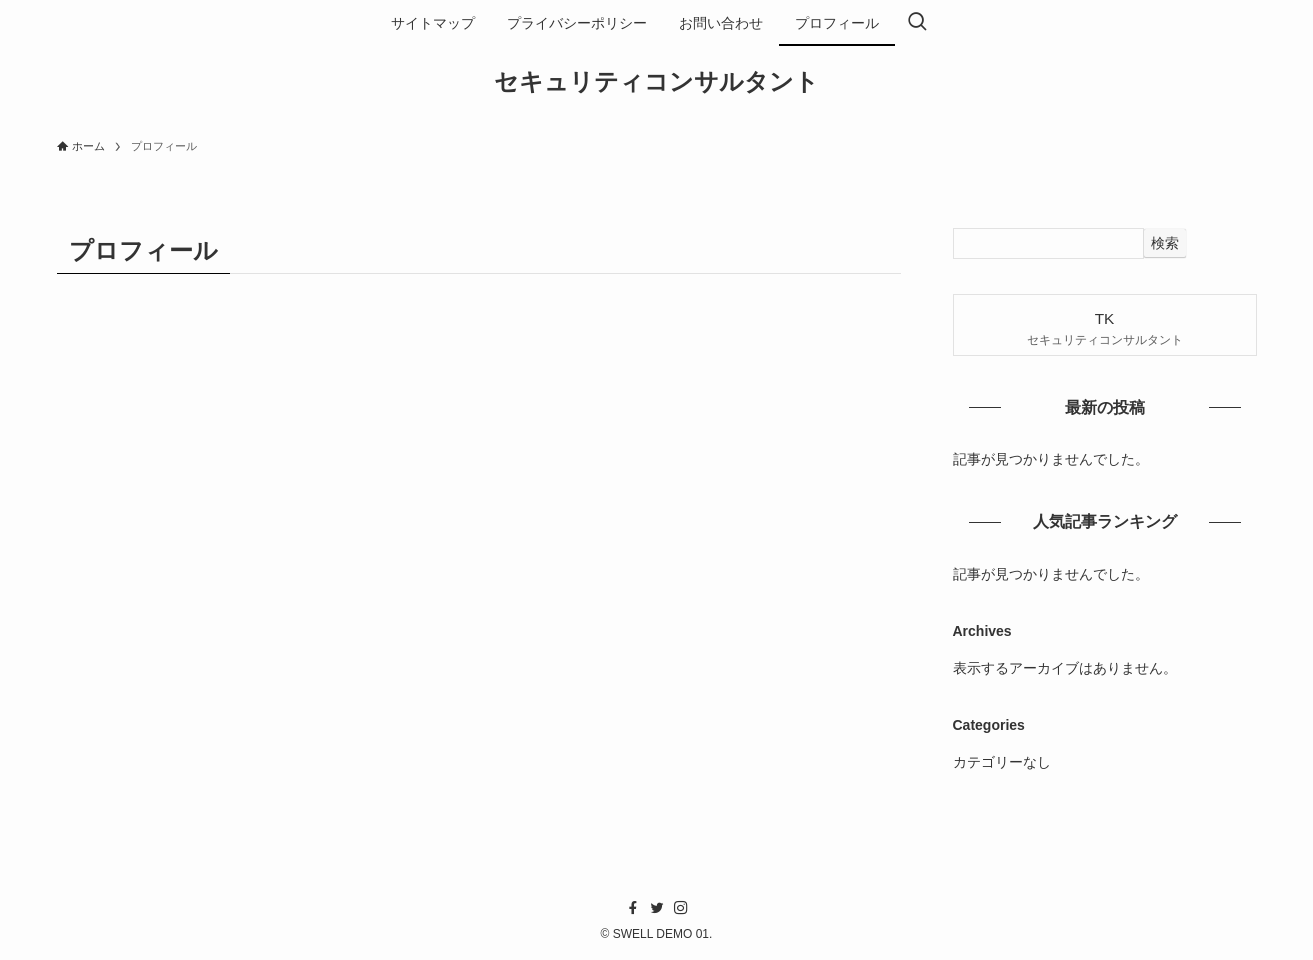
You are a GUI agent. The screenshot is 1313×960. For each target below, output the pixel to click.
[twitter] (657, 908)
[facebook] (633, 908)
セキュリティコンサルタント (656, 82)
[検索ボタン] (917, 23)
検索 (1165, 243)
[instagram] (681, 908)
